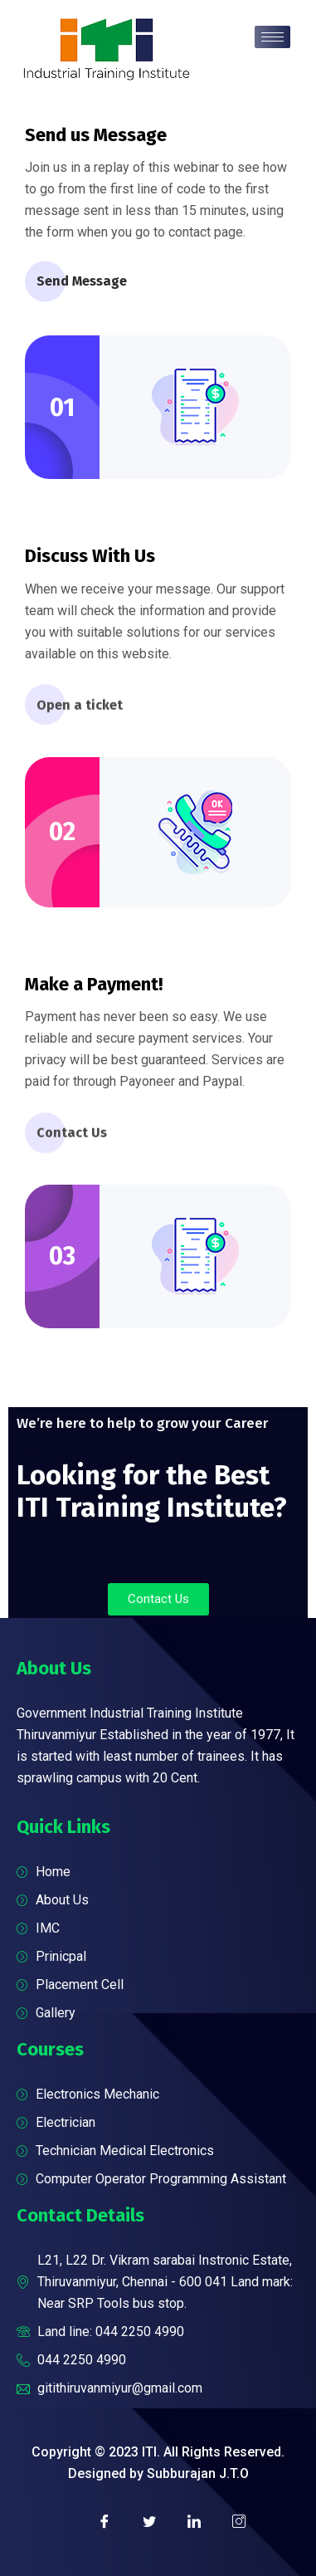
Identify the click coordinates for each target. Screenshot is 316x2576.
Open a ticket (79, 712)
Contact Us (71, 1139)
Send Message (81, 283)
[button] (158, 1599)
